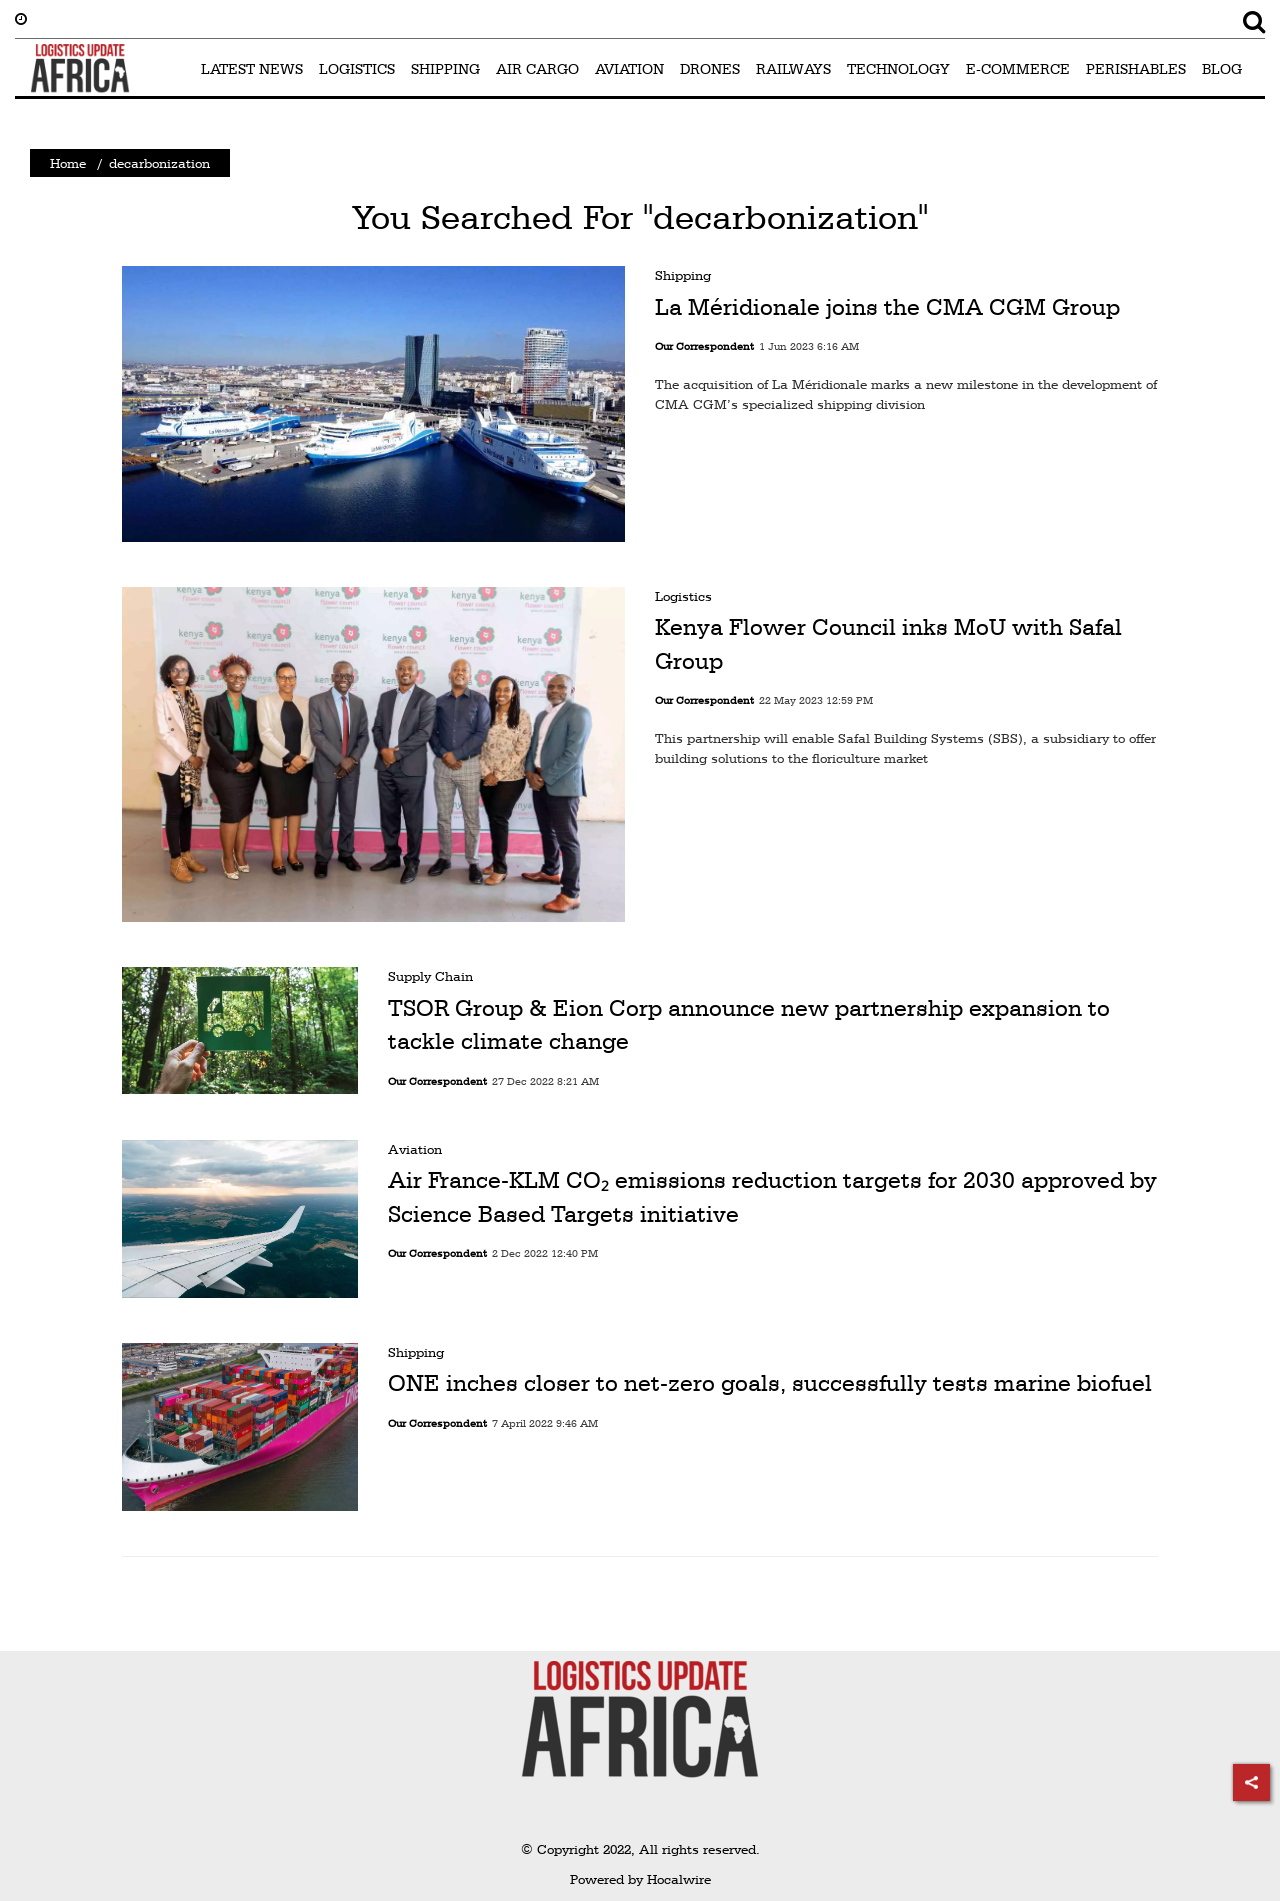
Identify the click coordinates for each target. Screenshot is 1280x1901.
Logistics (683, 596)
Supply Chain (430, 976)
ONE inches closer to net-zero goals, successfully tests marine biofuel (770, 1383)
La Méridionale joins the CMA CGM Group (887, 307)
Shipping (683, 275)
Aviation (415, 1149)
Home (68, 163)
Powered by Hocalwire (640, 1879)
